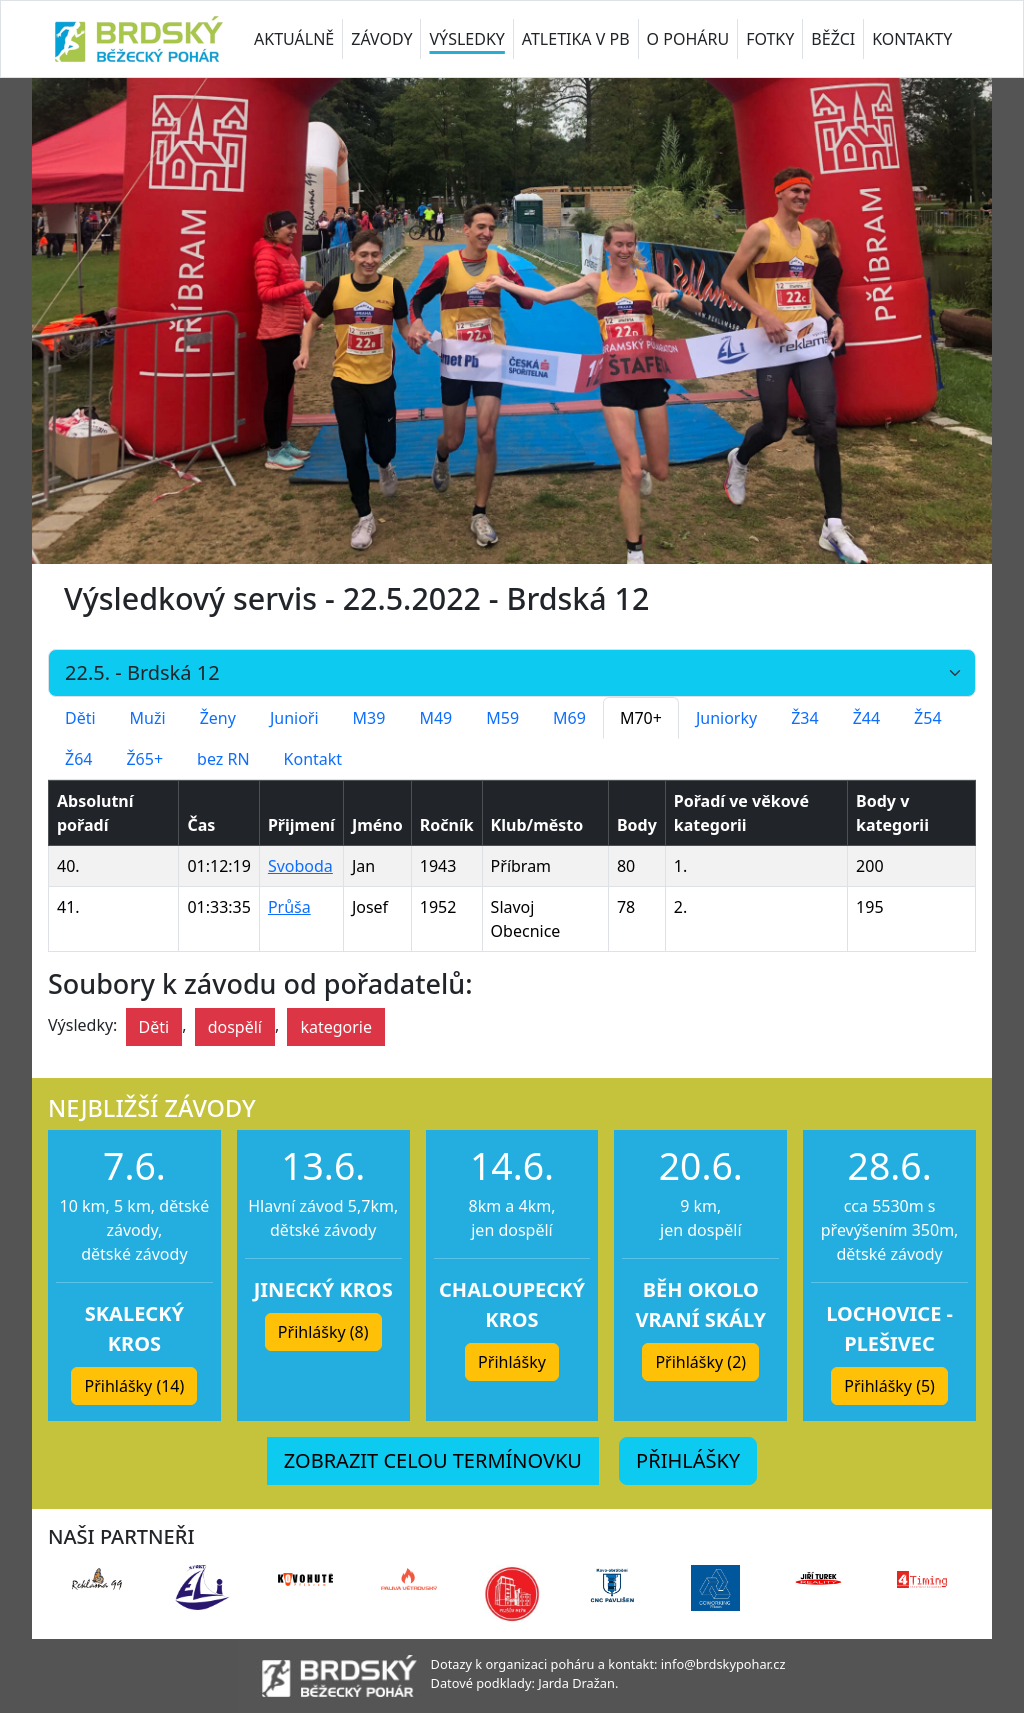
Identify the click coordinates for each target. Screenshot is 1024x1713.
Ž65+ (144, 759)
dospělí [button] (235, 1027)
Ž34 (804, 718)
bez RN (223, 759)
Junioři (294, 718)
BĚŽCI (833, 39)
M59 (502, 718)
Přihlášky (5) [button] (889, 1386)
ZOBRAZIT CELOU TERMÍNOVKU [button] (433, 1460)
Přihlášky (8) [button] (323, 1332)
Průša (289, 907)
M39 (369, 718)
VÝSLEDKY (466, 39)
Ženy (218, 718)
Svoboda (300, 866)
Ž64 (78, 759)
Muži (148, 718)
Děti (80, 718)
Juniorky (726, 718)
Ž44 (866, 718)
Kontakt (313, 759)
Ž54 (927, 718)
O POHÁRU (688, 39)
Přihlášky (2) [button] (700, 1362)
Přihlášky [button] (512, 1362)
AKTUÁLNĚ (294, 39)
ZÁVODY (381, 39)
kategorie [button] (336, 1027)
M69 (569, 718)
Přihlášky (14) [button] (134, 1386)
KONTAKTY (912, 39)
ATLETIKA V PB (576, 39)
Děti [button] (154, 1027)
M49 (435, 718)
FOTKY (770, 39)
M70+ (641, 718)
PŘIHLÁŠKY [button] (688, 1460)
